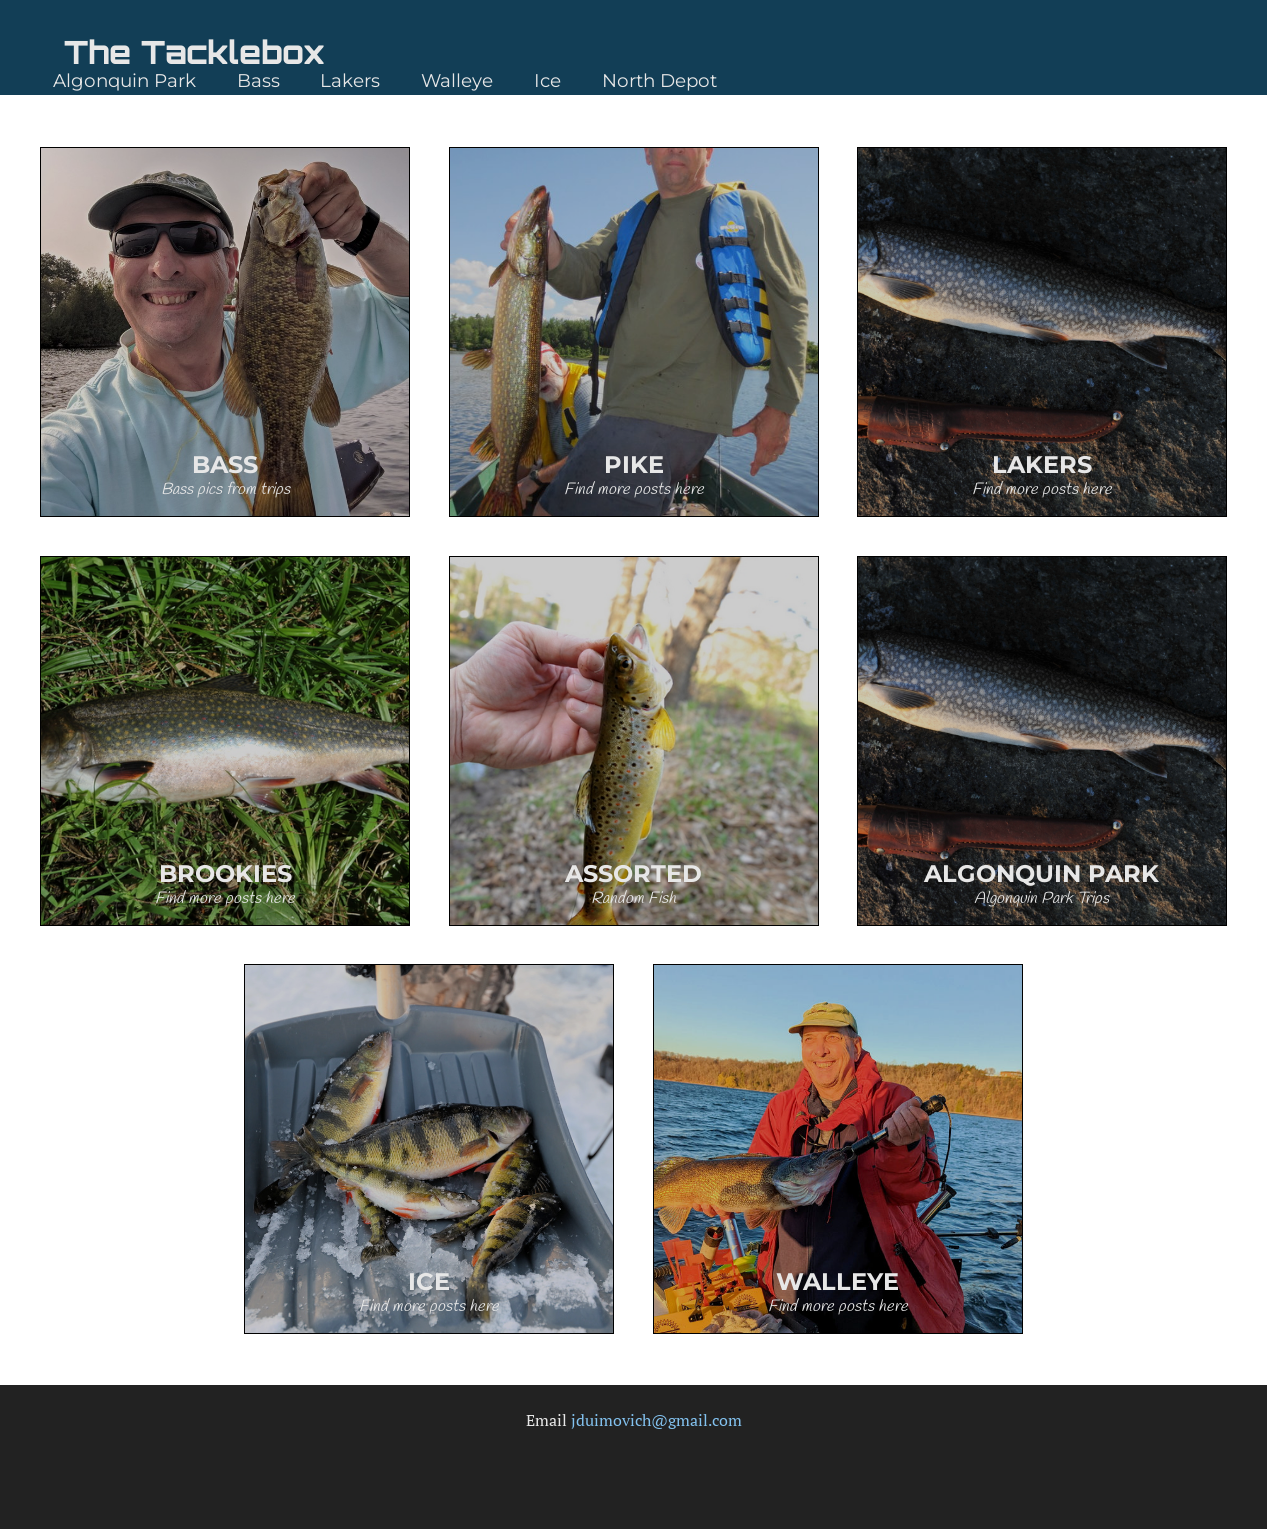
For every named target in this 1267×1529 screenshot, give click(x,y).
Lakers (350, 80)
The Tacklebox (194, 52)
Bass (258, 80)
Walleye (457, 80)
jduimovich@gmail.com (656, 1420)
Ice (547, 80)
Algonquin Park (124, 80)
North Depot (659, 80)
